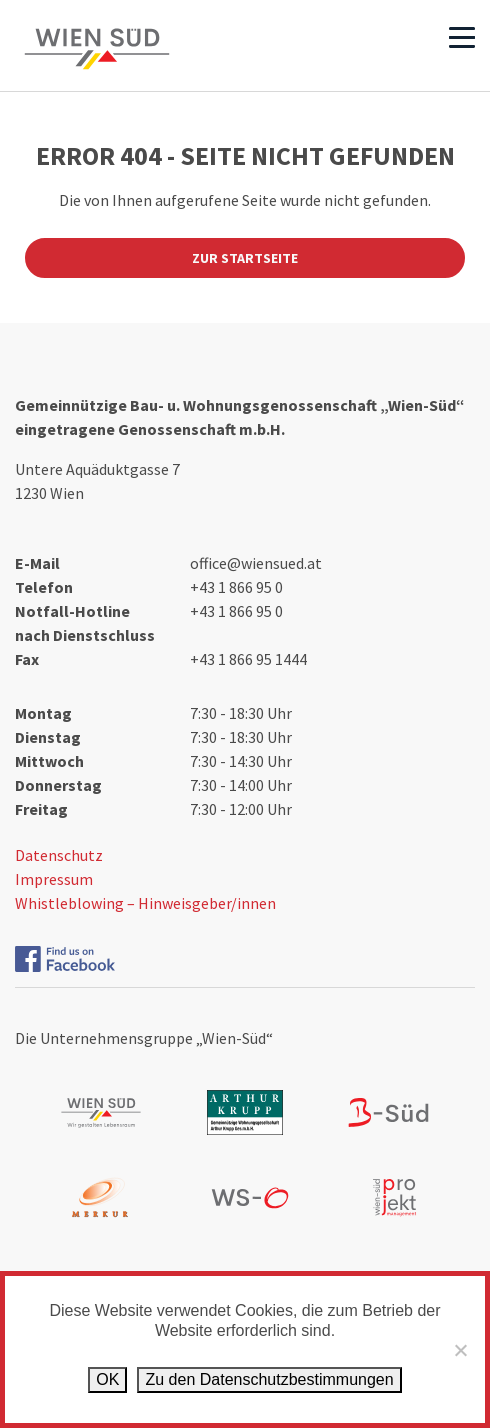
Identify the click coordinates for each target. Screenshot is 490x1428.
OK (107, 1379)
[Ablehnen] (460, 1350)
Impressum (54, 879)
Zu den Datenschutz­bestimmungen (269, 1379)
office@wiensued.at (256, 563)
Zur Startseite (245, 258)
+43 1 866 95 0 (236, 587)
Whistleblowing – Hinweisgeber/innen (145, 903)
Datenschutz (59, 855)
